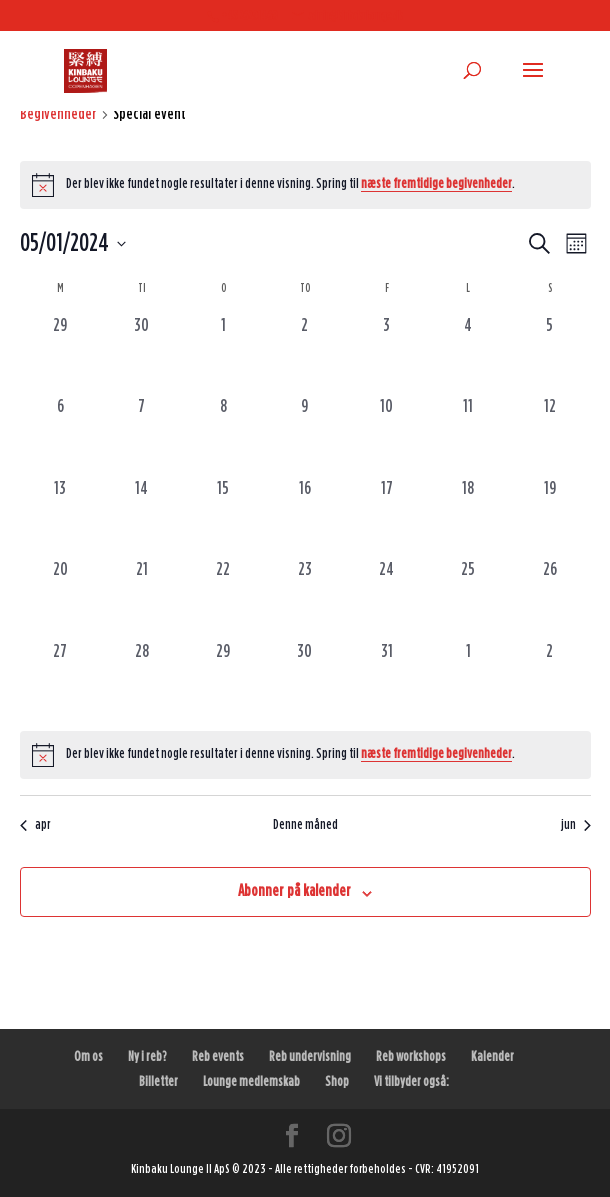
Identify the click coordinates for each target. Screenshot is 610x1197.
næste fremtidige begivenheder (436, 184)
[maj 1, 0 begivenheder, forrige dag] (224, 354)
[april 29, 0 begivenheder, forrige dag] (61, 354)
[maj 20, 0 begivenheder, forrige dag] (61, 598)
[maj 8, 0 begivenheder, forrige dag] (224, 435)
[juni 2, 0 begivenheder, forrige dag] (550, 680)
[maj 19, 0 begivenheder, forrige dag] (550, 517)
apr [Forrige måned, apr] (35, 825)
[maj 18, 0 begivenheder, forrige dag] (468, 517)
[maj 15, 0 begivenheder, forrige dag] (224, 517)
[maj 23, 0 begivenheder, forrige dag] (305, 598)
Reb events (218, 1057)
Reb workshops (411, 1057)
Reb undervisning (310, 1057)
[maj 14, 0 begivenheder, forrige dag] (142, 517)
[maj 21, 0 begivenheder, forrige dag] (142, 598)
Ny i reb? (147, 1057)
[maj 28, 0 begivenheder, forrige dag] (142, 680)
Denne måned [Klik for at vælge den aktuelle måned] (305, 825)
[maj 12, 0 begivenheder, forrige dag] (550, 435)
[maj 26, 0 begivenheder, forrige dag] (550, 598)
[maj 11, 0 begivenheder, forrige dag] (468, 435)
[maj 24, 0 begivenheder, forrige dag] (387, 598)
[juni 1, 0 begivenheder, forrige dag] (468, 680)
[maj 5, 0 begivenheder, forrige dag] (550, 354)
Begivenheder (58, 114)
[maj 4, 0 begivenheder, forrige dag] (468, 354)
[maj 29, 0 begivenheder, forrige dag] (224, 680)
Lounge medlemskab (251, 1082)
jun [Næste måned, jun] (576, 825)
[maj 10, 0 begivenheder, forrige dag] (387, 435)
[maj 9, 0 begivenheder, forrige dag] (305, 435)
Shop (337, 1082)
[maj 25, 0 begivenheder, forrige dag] (468, 598)
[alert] (305, 185)
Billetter (158, 1082)
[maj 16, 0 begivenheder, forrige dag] (305, 517)
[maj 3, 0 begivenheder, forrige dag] (387, 354)
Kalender (492, 1057)
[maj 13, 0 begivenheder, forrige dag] (61, 517)
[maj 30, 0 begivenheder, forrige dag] (305, 680)
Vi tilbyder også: (411, 1082)
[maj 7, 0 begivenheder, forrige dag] (142, 435)
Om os (88, 1057)
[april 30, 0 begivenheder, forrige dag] (142, 354)
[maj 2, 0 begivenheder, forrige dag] (305, 354)
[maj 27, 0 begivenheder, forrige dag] (61, 680)
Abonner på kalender (294, 891)
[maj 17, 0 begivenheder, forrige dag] (387, 517)
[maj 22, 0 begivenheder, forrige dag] (224, 598)
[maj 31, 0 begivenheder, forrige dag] (387, 680)
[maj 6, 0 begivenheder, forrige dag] (61, 435)
